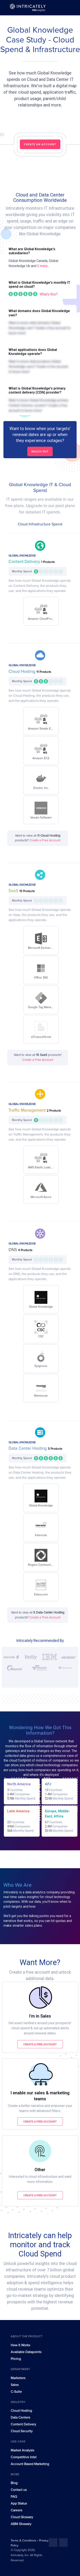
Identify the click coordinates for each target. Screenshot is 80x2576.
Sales (15, 2385)
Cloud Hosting (22, 671)
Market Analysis (22, 2450)
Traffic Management (28, 1110)
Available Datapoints (26, 2352)
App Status (19, 2503)
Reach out (40, 451)
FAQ (14, 2496)
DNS (13, 1250)
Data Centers (20, 2417)
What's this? (49, 294)
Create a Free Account (44, 840)
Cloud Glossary (22, 2517)
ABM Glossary (21, 2524)
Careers (16, 2510)
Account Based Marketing (30, 2464)
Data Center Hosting (28, 1448)
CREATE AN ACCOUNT (40, 144)
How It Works (20, 2345)
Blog (14, 2483)
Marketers (18, 2378)
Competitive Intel (23, 2457)
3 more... (43, 266)
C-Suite (16, 2391)
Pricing (16, 2359)
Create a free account (40, 2044)
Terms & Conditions (24, 2540)
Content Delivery (25, 562)
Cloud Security (22, 2431)
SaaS (14, 891)
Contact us (19, 2490)
